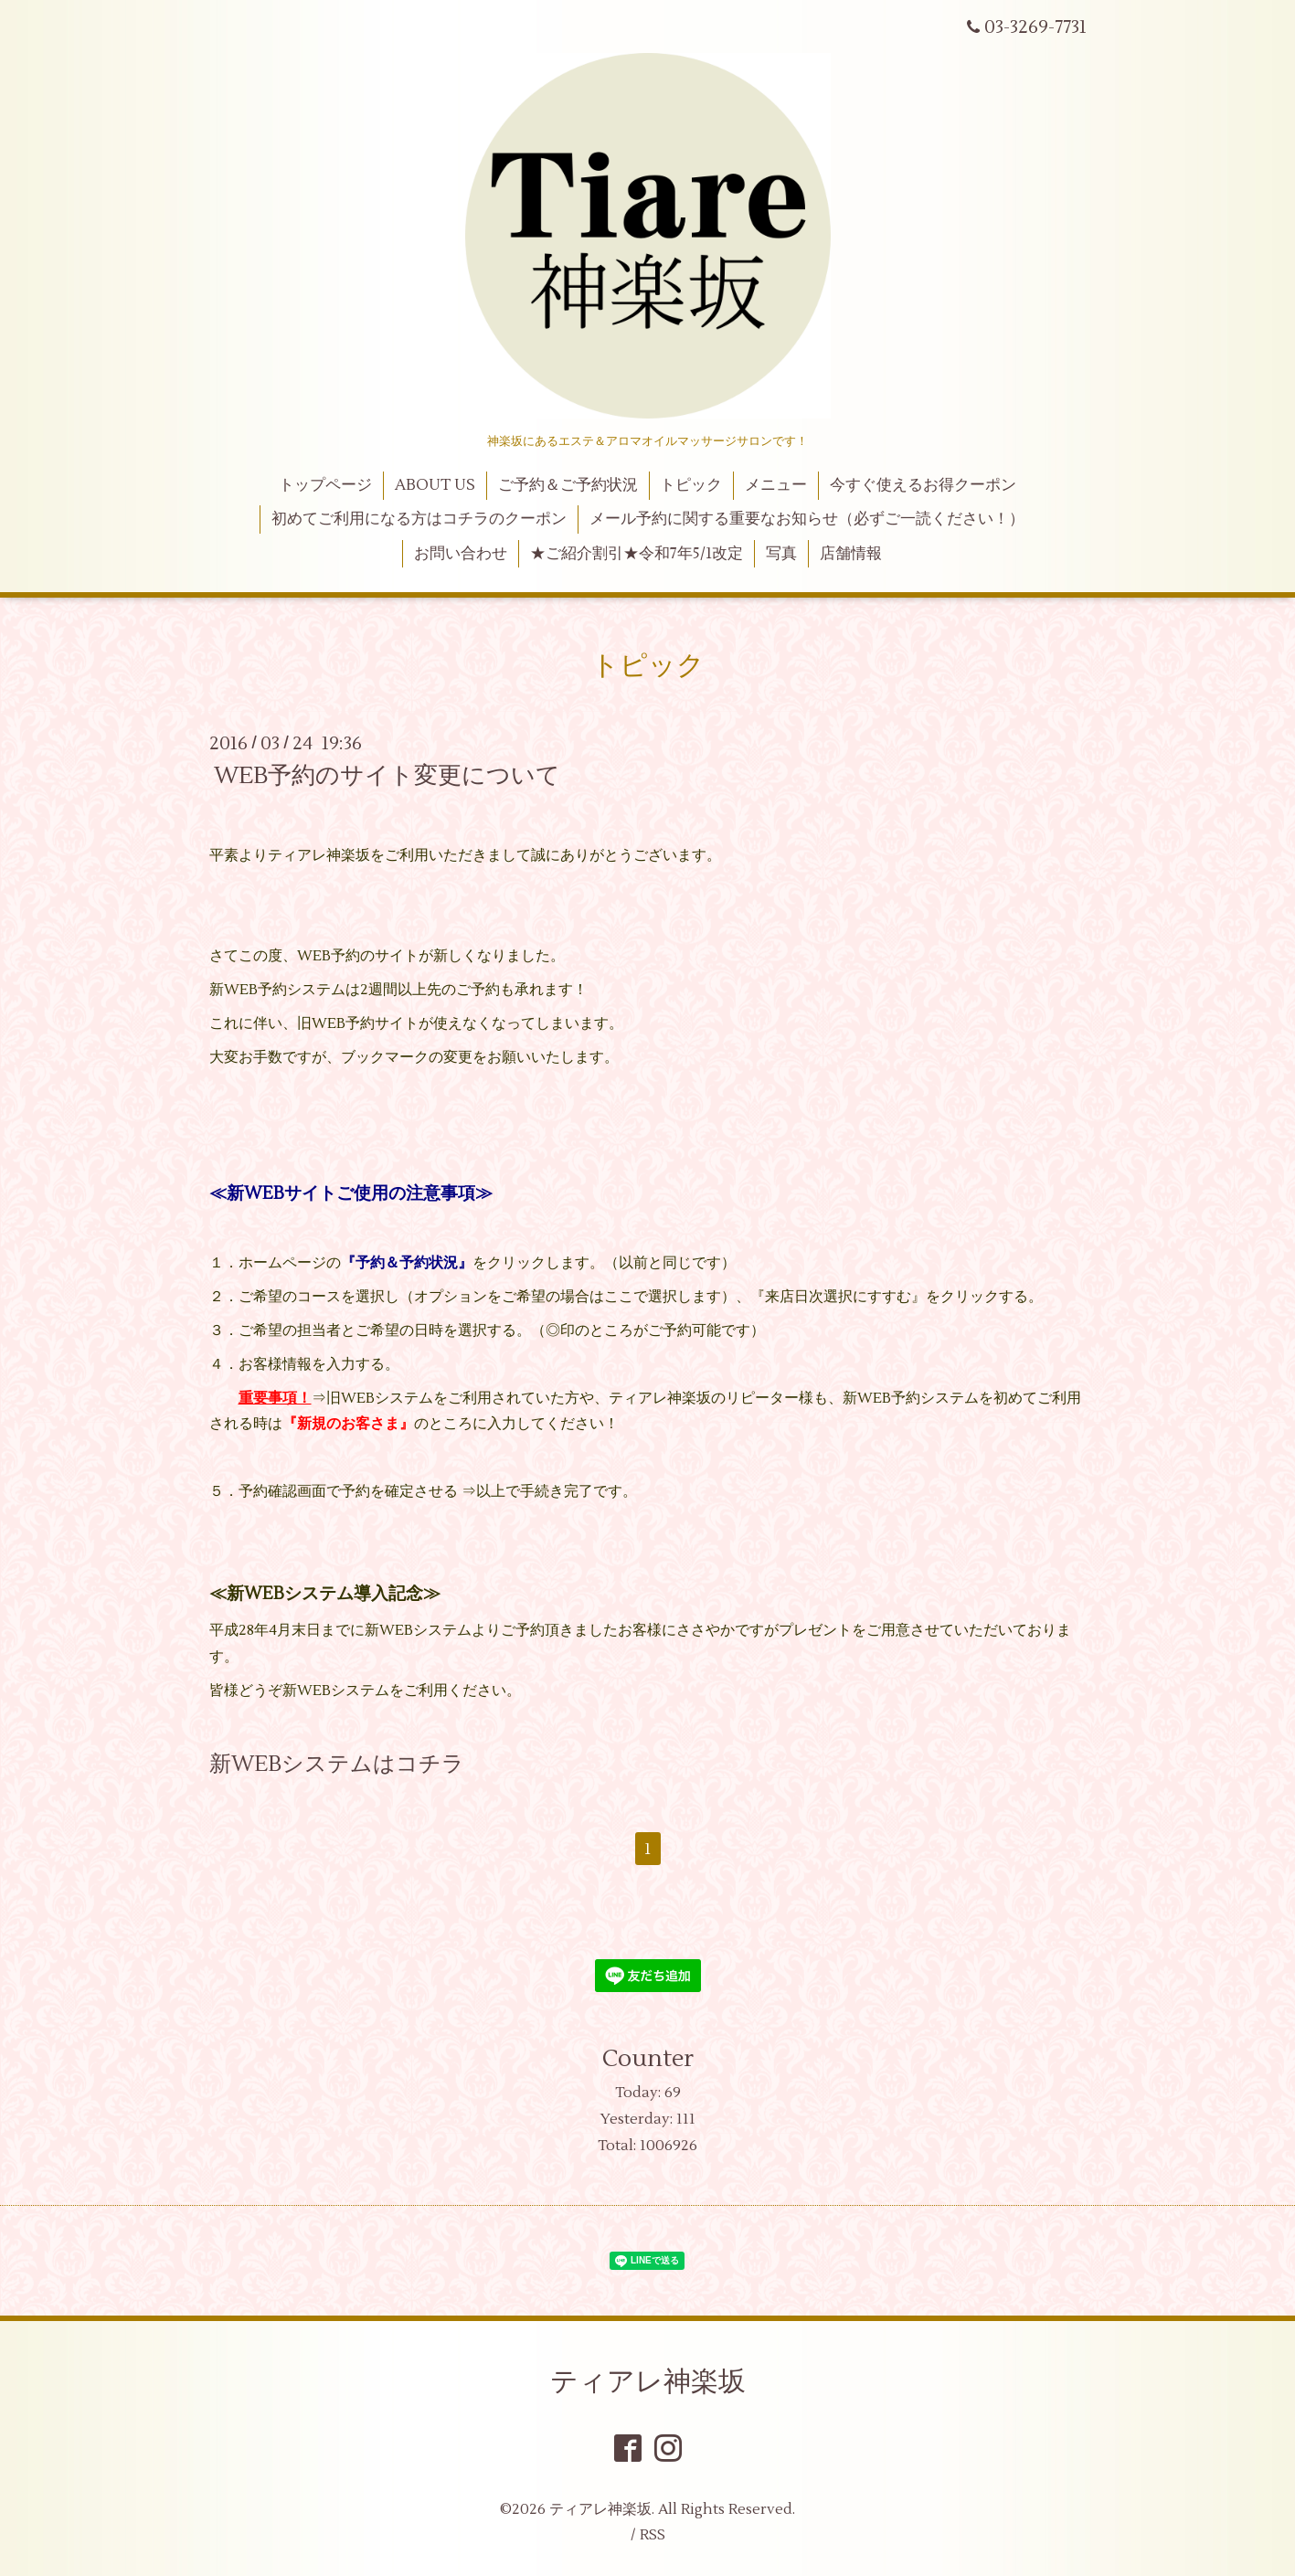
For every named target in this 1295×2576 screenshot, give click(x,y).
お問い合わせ (460, 554)
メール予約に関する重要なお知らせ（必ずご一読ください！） (806, 519)
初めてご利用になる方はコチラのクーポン (419, 519)
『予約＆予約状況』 (406, 1263)
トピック (691, 485)
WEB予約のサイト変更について (387, 775)
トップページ (325, 485)
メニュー (776, 485)
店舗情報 (851, 554)
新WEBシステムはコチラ (336, 1764)
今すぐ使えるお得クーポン (923, 485)
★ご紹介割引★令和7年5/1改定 (636, 554)
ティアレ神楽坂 (648, 2382)
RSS (652, 2535)
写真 (781, 554)
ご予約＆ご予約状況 (568, 485)
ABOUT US (435, 485)
